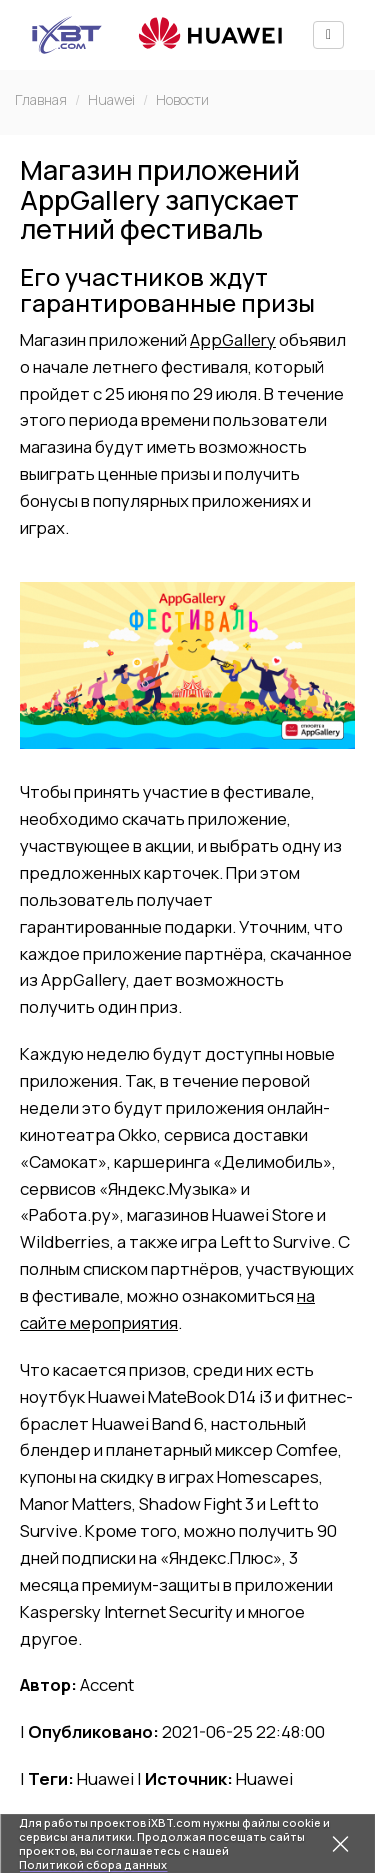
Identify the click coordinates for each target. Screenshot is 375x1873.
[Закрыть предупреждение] (340, 1844)
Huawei (111, 99)
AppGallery (233, 339)
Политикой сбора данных (93, 1864)
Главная (41, 99)
